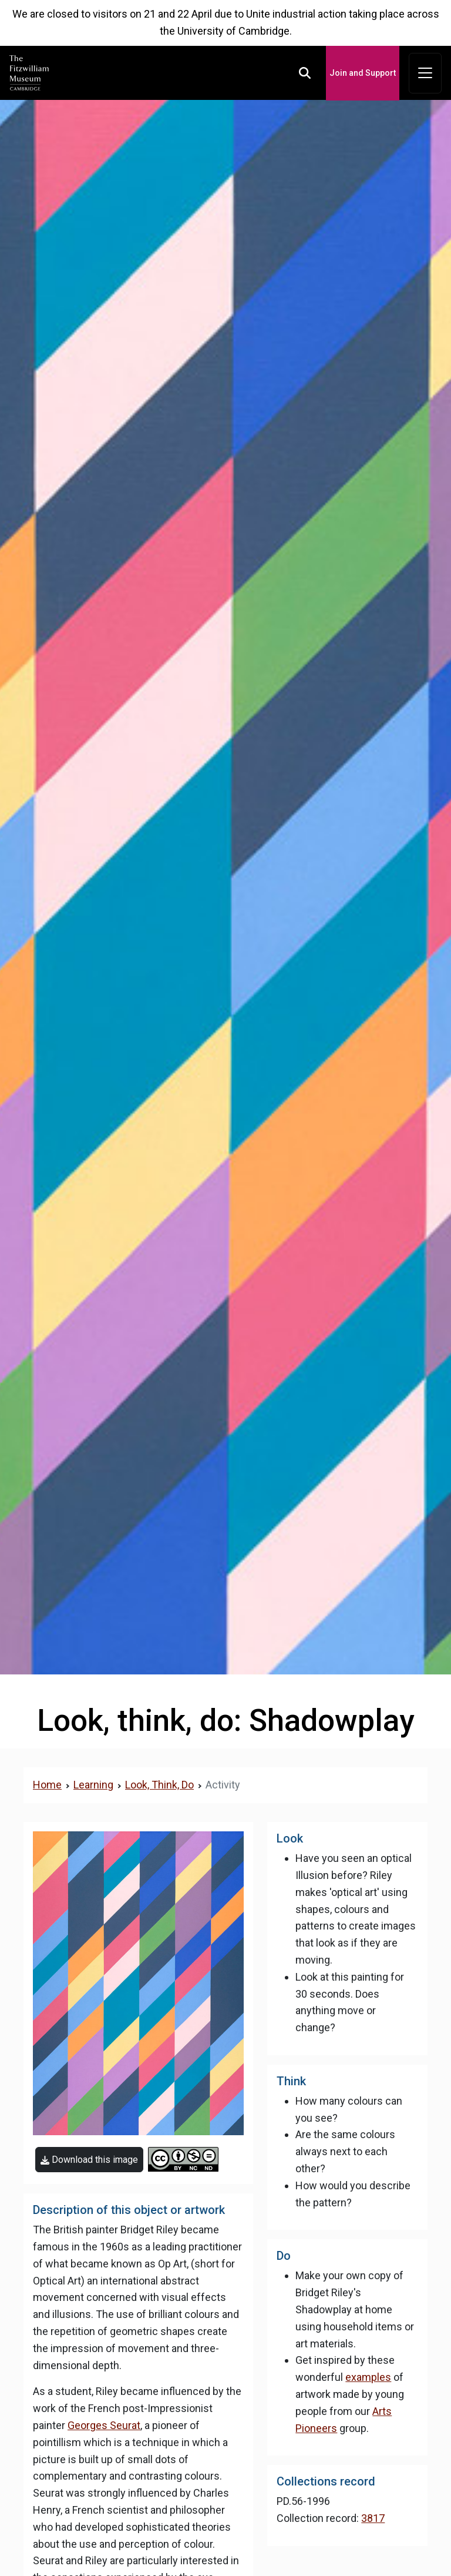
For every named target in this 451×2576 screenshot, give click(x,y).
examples (368, 2377)
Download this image (89, 2159)
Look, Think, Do (159, 1784)
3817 (373, 2518)
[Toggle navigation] (425, 73)
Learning (93, 1784)
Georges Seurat (104, 2425)
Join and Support (362, 73)
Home (47, 1784)
